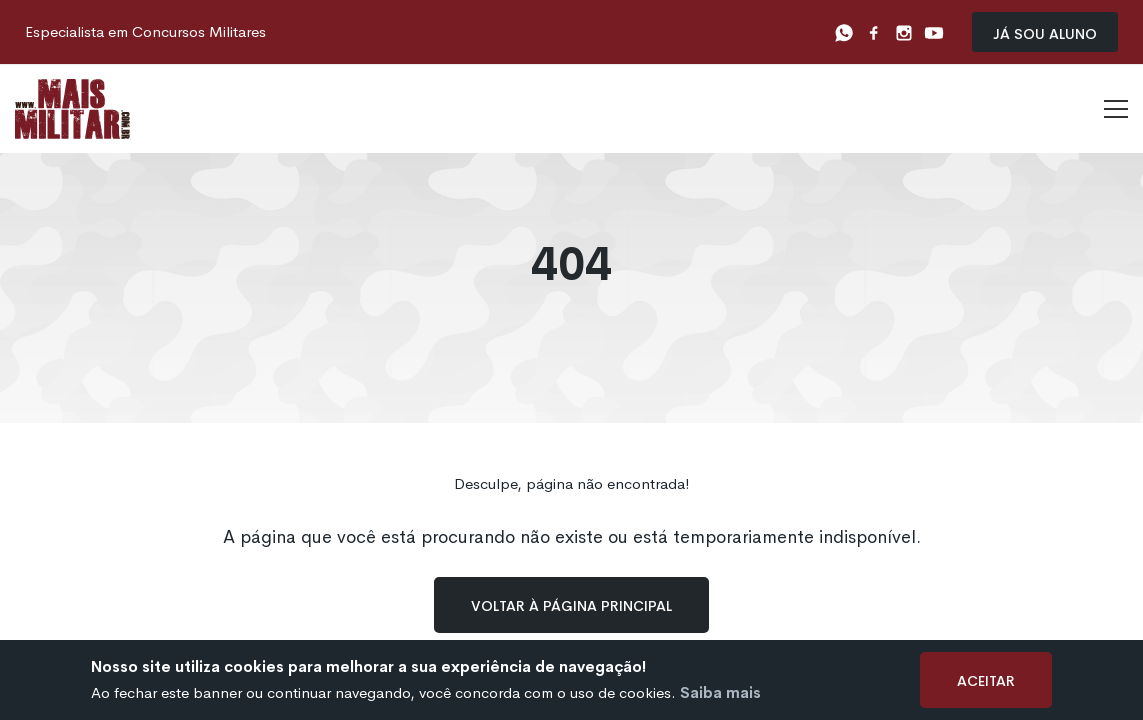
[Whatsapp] (844, 32)
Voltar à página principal (571, 604)
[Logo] (72, 109)
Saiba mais (720, 692)
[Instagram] (904, 32)
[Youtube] (934, 32)
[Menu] (1116, 109)
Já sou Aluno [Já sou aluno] (1045, 32)
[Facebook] (874, 32)
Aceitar (986, 679)
